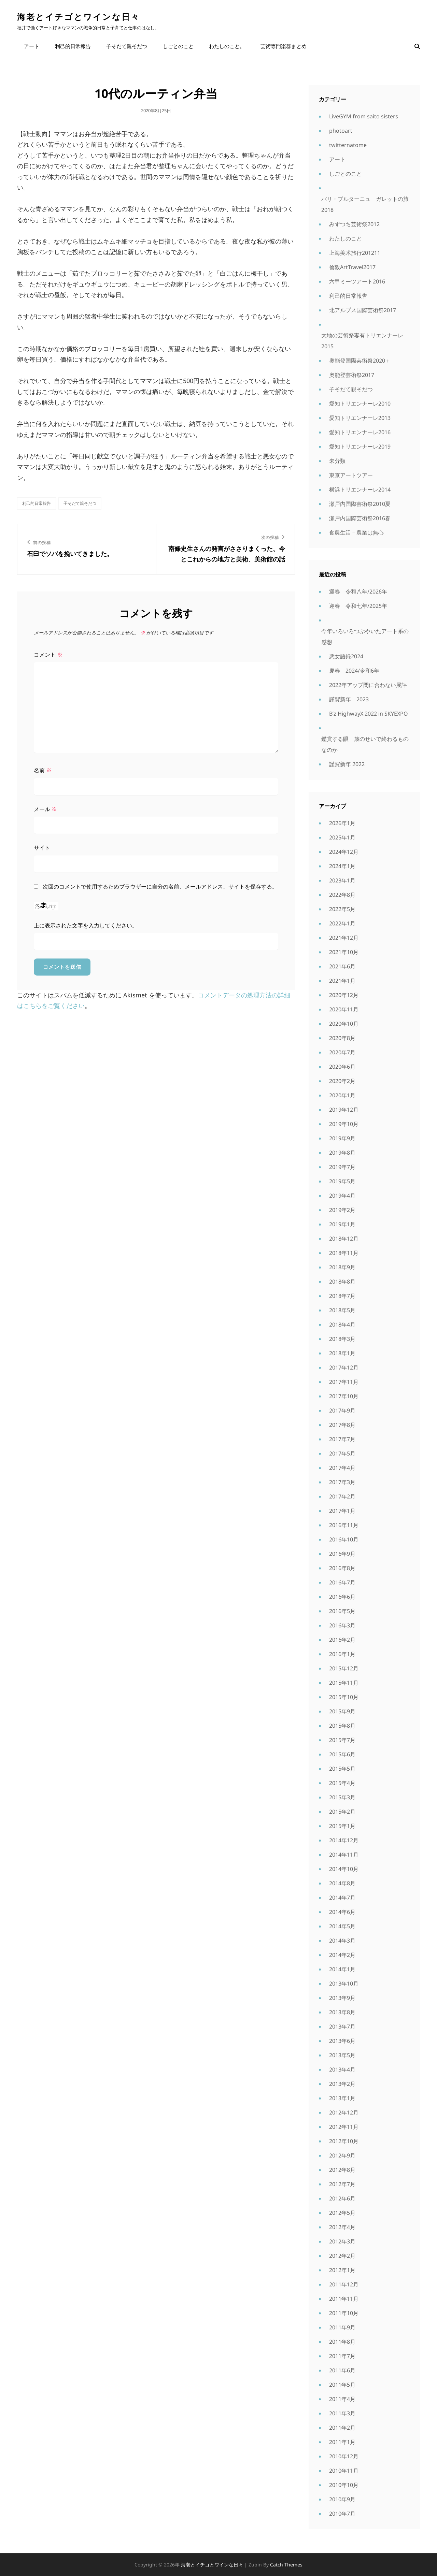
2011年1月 (342, 2442)
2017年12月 (343, 1367)
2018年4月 (342, 1324)
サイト (42, 848)
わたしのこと (345, 238)
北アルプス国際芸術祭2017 (362, 310)
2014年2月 (342, 1955)
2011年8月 (342, 2341)
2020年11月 (343, 1009)
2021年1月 (342, 980)
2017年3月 (342, 1482)
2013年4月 (342, 2069)
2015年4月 (342, 1783)
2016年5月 (342, 1611)
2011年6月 (342, 2370)
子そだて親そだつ (126, 46)
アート (31, 46)
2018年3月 (342, 1339)
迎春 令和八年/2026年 (358, 591)
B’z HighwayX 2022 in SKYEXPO (368, 713)
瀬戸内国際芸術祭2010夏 (360, 504)
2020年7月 (342, 1052)
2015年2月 (342, 1811)
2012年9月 (342, 2155)
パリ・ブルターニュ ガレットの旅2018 (365, 204)
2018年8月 (342, 1281)
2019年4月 (342, 1195)
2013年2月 (342, 2084)
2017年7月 (342, 1439)
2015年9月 (342, 1711)
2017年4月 (342, 1468)
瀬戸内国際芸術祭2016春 (360, 518)
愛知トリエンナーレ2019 (360, 446)
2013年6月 (342, 2041)
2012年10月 (343, 2141)
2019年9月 (342, 1138)
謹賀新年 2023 (349, 699)
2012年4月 (342, 2227)
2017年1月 (342, 1510)
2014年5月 (342, 1926)
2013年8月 (342, 2012)
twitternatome (348, 145)
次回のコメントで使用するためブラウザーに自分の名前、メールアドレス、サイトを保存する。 (160, 886)
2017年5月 (342, 1453)
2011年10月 (343, 2313)
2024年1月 (342, 866)
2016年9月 (342, 1553)
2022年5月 (342, 909)
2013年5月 (342, 2055)
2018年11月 (343, 1253)
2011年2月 (342, 2427)
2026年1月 (342, 823)
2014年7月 (342, 1897)
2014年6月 (342, 1912)
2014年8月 (342, 1883)
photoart (340, 130)
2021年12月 (343, 937)
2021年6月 (342, 966)
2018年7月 (342, 1296)
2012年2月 (342, 2255)
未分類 (337, 461)
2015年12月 (343, 1668)
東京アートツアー (351, 475)
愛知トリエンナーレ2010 (360, 403)
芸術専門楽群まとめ (282, 46)
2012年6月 (342, 2198)
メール (45, 809)
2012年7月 (342, 2184)
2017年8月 (342, 1425)
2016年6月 (342, 1596)
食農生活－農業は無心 (356, 532)
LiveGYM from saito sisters (363, 116)
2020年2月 (342, 1081)
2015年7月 (342, 1740)
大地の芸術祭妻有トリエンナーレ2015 (362, 341)
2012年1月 (342, 2270)
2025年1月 (342, 837)
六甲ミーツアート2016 (357, 281)
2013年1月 (342, 2098)
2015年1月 (342, 1826)
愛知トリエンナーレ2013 (360, 418)
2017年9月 (342, 1410)
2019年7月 (342, 1167)
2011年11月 (343, 2298)
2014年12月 (343, 1840)
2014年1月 (342, 1969)
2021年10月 (343, 952)
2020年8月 (342, 1038)
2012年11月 (343, 2127)
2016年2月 (342, 1639)
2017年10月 (343, 1396)
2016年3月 (342, 1625)
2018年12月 (343, 1238)
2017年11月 (343, 1382)
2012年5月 (342, 2212)
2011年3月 (342, 2413)
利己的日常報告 (72, 46)
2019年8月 (342, 1152)
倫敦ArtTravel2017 (352, 267)
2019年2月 (342, 1210)
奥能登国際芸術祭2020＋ (360, 360)
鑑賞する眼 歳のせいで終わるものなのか (365, 744)
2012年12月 (343, 2112)
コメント (48, 654)
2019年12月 (343, 1109)
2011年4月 (342, 2399)
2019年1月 (342, 1224)
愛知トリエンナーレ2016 (360, 432)
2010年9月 (342, 2499)
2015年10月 (343, 1697)
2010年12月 (343, 2456)
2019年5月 (342, 1181)
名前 (43, 770)
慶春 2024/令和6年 (354, 670)
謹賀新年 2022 (347, 764)
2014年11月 (343, 1854)
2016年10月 (343, 1539)
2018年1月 (342, 1353)
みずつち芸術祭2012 (354, 224)
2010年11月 (343, 2470)
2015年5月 (342, 1768)
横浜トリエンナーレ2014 (360, 489)
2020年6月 (342, 1066)
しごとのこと (177, 46)
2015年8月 (342, 1725)
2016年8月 (342, 1568)
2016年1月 (342, 1654)
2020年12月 (343, 995)
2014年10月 (343, 1869)
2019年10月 (343, 1124)
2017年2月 (342, 1496)
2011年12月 (343, 2284)
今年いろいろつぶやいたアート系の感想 (365, 636)
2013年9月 (342, 1998)
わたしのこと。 (226, 46)
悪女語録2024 (346, 656)
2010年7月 (342, 2513)
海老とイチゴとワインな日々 (78, 16)
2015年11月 (343, 1682)
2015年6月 (342, 1754)
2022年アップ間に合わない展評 (368, 685)
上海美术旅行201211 (354, 253)
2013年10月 (343, 1983)
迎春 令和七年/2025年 (358, 606)
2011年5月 (342, 2384)
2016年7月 (342, 1582)
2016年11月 (343, 1525)
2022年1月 (342, 923)
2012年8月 (342, 2170)
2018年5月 (342, 1310)
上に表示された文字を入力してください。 (86, 925)
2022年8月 (342, 894)
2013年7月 (342, 2026)
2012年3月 (342, 2241)
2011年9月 (342, 2327)
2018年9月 (342, 1267)
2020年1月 (342, 1095)
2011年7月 (342, 2356)
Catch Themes (286, 2564)
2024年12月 (343, 851)
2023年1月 (342, 880)
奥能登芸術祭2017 (351, 375)
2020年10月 (343, 1023)
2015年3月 (342, 1797)
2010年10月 (343, 2485)
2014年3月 (342, 1940)
